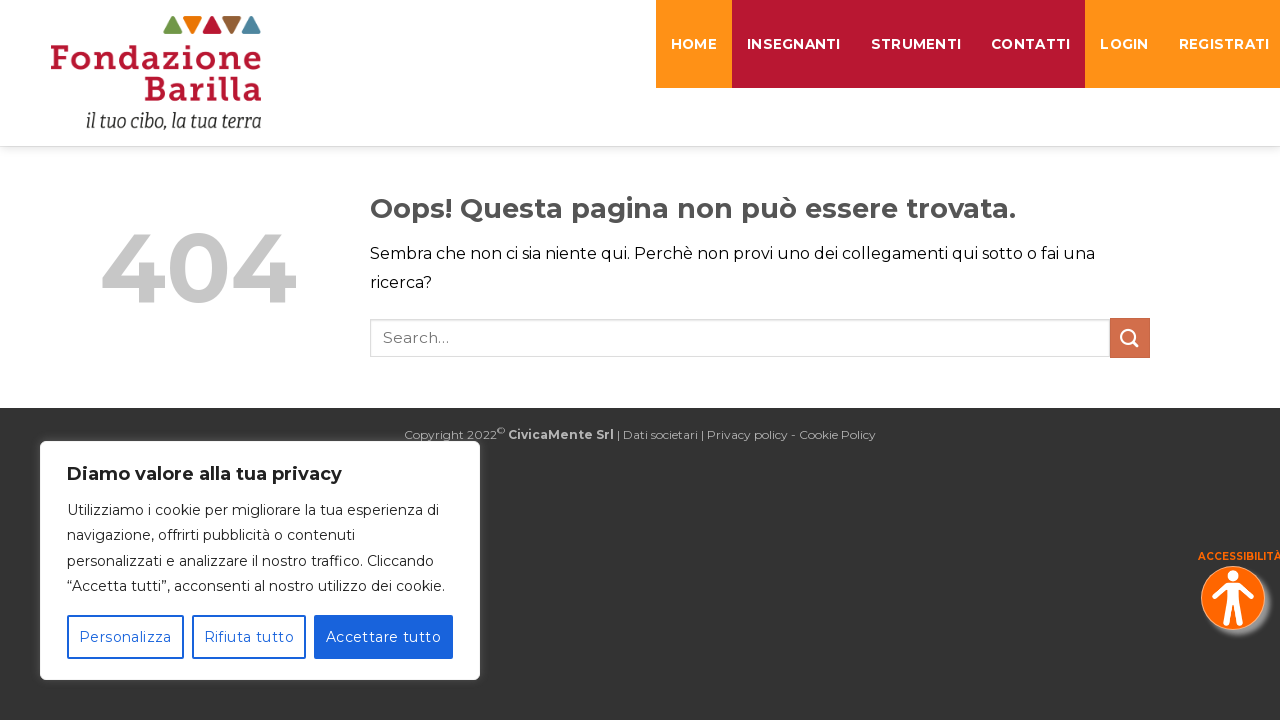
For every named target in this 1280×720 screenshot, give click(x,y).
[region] (260, 560)
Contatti (1030, 44)
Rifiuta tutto (249, 637)
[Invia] (1130, 337)
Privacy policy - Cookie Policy (791, 434)
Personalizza (125, 637)
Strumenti (916, 44)
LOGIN (1124, 44)
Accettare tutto (383, 637)
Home (694, 44)
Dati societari (660, 434)
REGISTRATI (1228, 44)
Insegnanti (794, 44)
